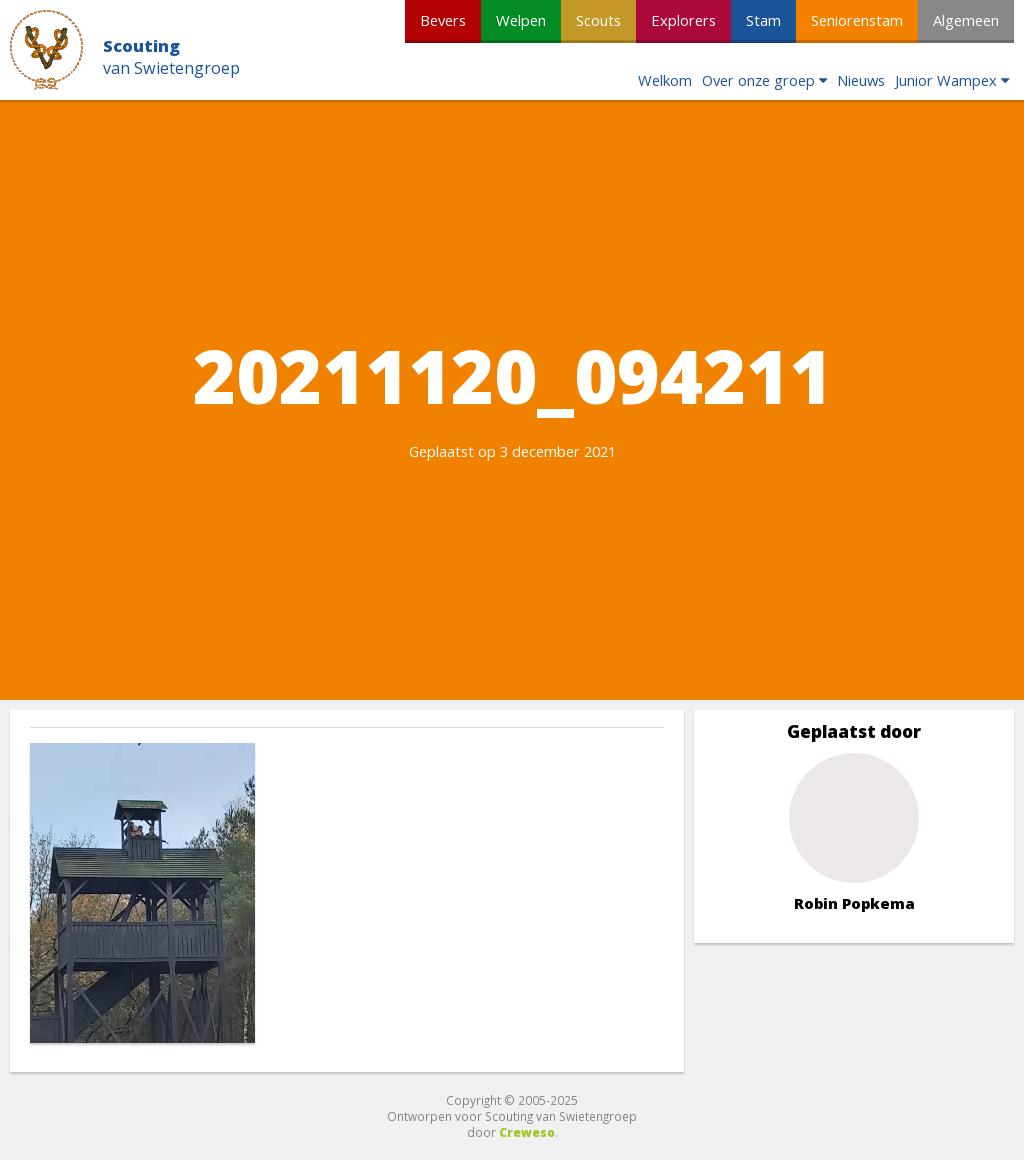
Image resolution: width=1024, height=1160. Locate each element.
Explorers (683, 20)
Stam (763, 20)
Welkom (665, 80)
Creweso (527, 1132)
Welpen (521, 20)
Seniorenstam (857, 20)
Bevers (443, 20)
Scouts (598, 20)
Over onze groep (758, 80)
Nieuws (861, 80)
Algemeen (966, 20)
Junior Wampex (946, 80)
